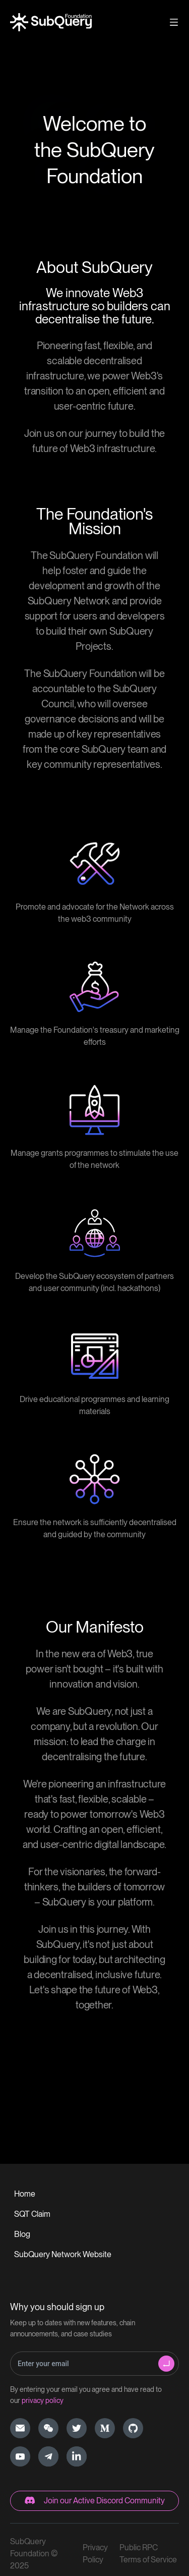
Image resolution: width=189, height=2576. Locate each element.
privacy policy (43, 2400)
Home (24, 2194)
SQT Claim (32, 2214)
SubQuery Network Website (62, 2254)
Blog (22, 2234)
